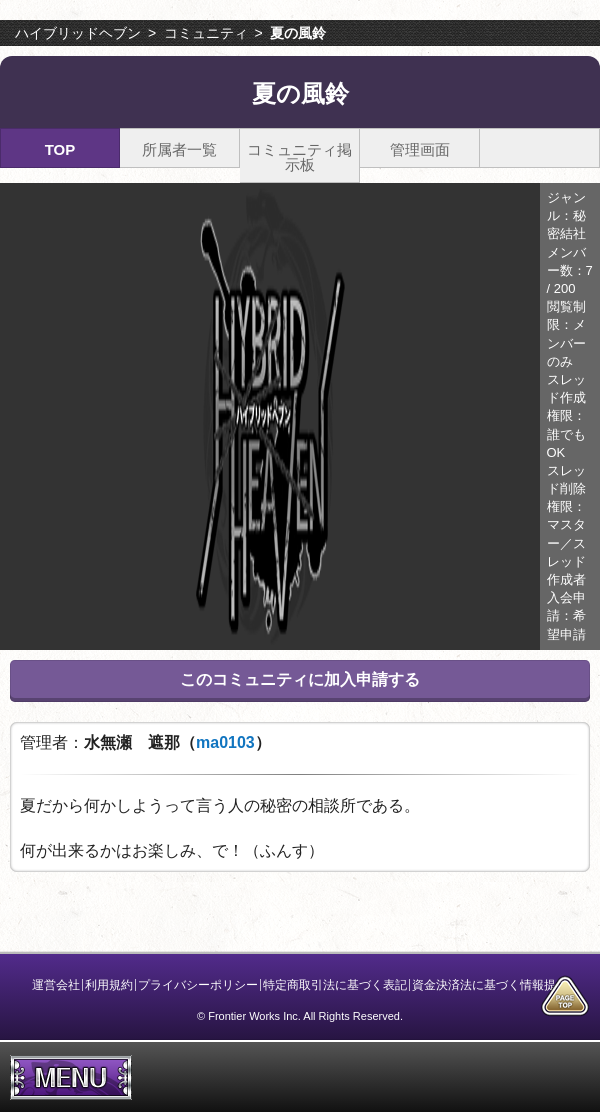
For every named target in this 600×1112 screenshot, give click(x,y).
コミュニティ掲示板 (299, 157)
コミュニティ (206, 33)
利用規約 (109, 985)
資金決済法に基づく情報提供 (490, 985)
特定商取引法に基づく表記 (335, 985)
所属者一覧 (179, 149)
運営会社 (56, 985)
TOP (60, 149)
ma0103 (225, 742)
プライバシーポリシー (198, 985)
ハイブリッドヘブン (78, 33)
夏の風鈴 (298, 33)
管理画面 (420, 149)
